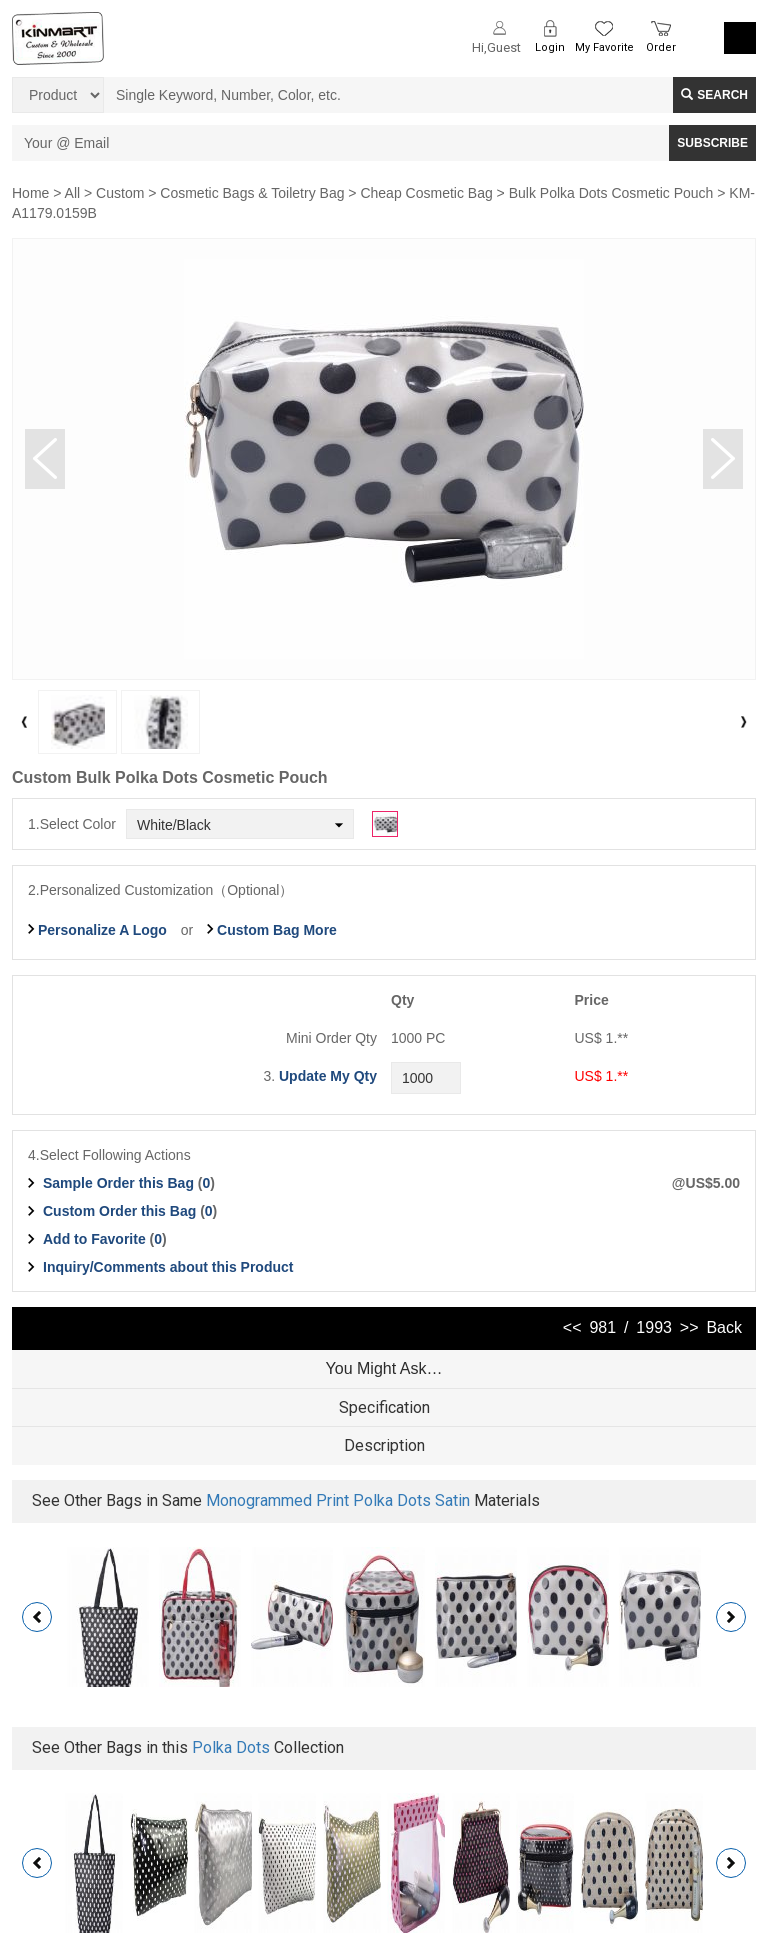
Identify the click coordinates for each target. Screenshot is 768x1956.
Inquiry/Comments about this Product (168, 1267)
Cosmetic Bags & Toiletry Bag (252, 193)
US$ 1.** (602, 1076)
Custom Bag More (277, 930)
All (73, 193)
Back (724, 1327)
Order (661, 47)
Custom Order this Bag (121, 1211)
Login (550, 47)
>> (689, 1327)
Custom (120, 193)
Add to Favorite (94, 1239)
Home (30, 193)
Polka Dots (231, 1747)
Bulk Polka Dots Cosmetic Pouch (611, 193)
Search (714, 95)
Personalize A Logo (102, 930)
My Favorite (604, 47)
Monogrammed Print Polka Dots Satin (338, 1500)
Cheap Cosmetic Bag (426, 193)
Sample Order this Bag (120, 1183)
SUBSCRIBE (712, 143)
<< (572, 1327)
